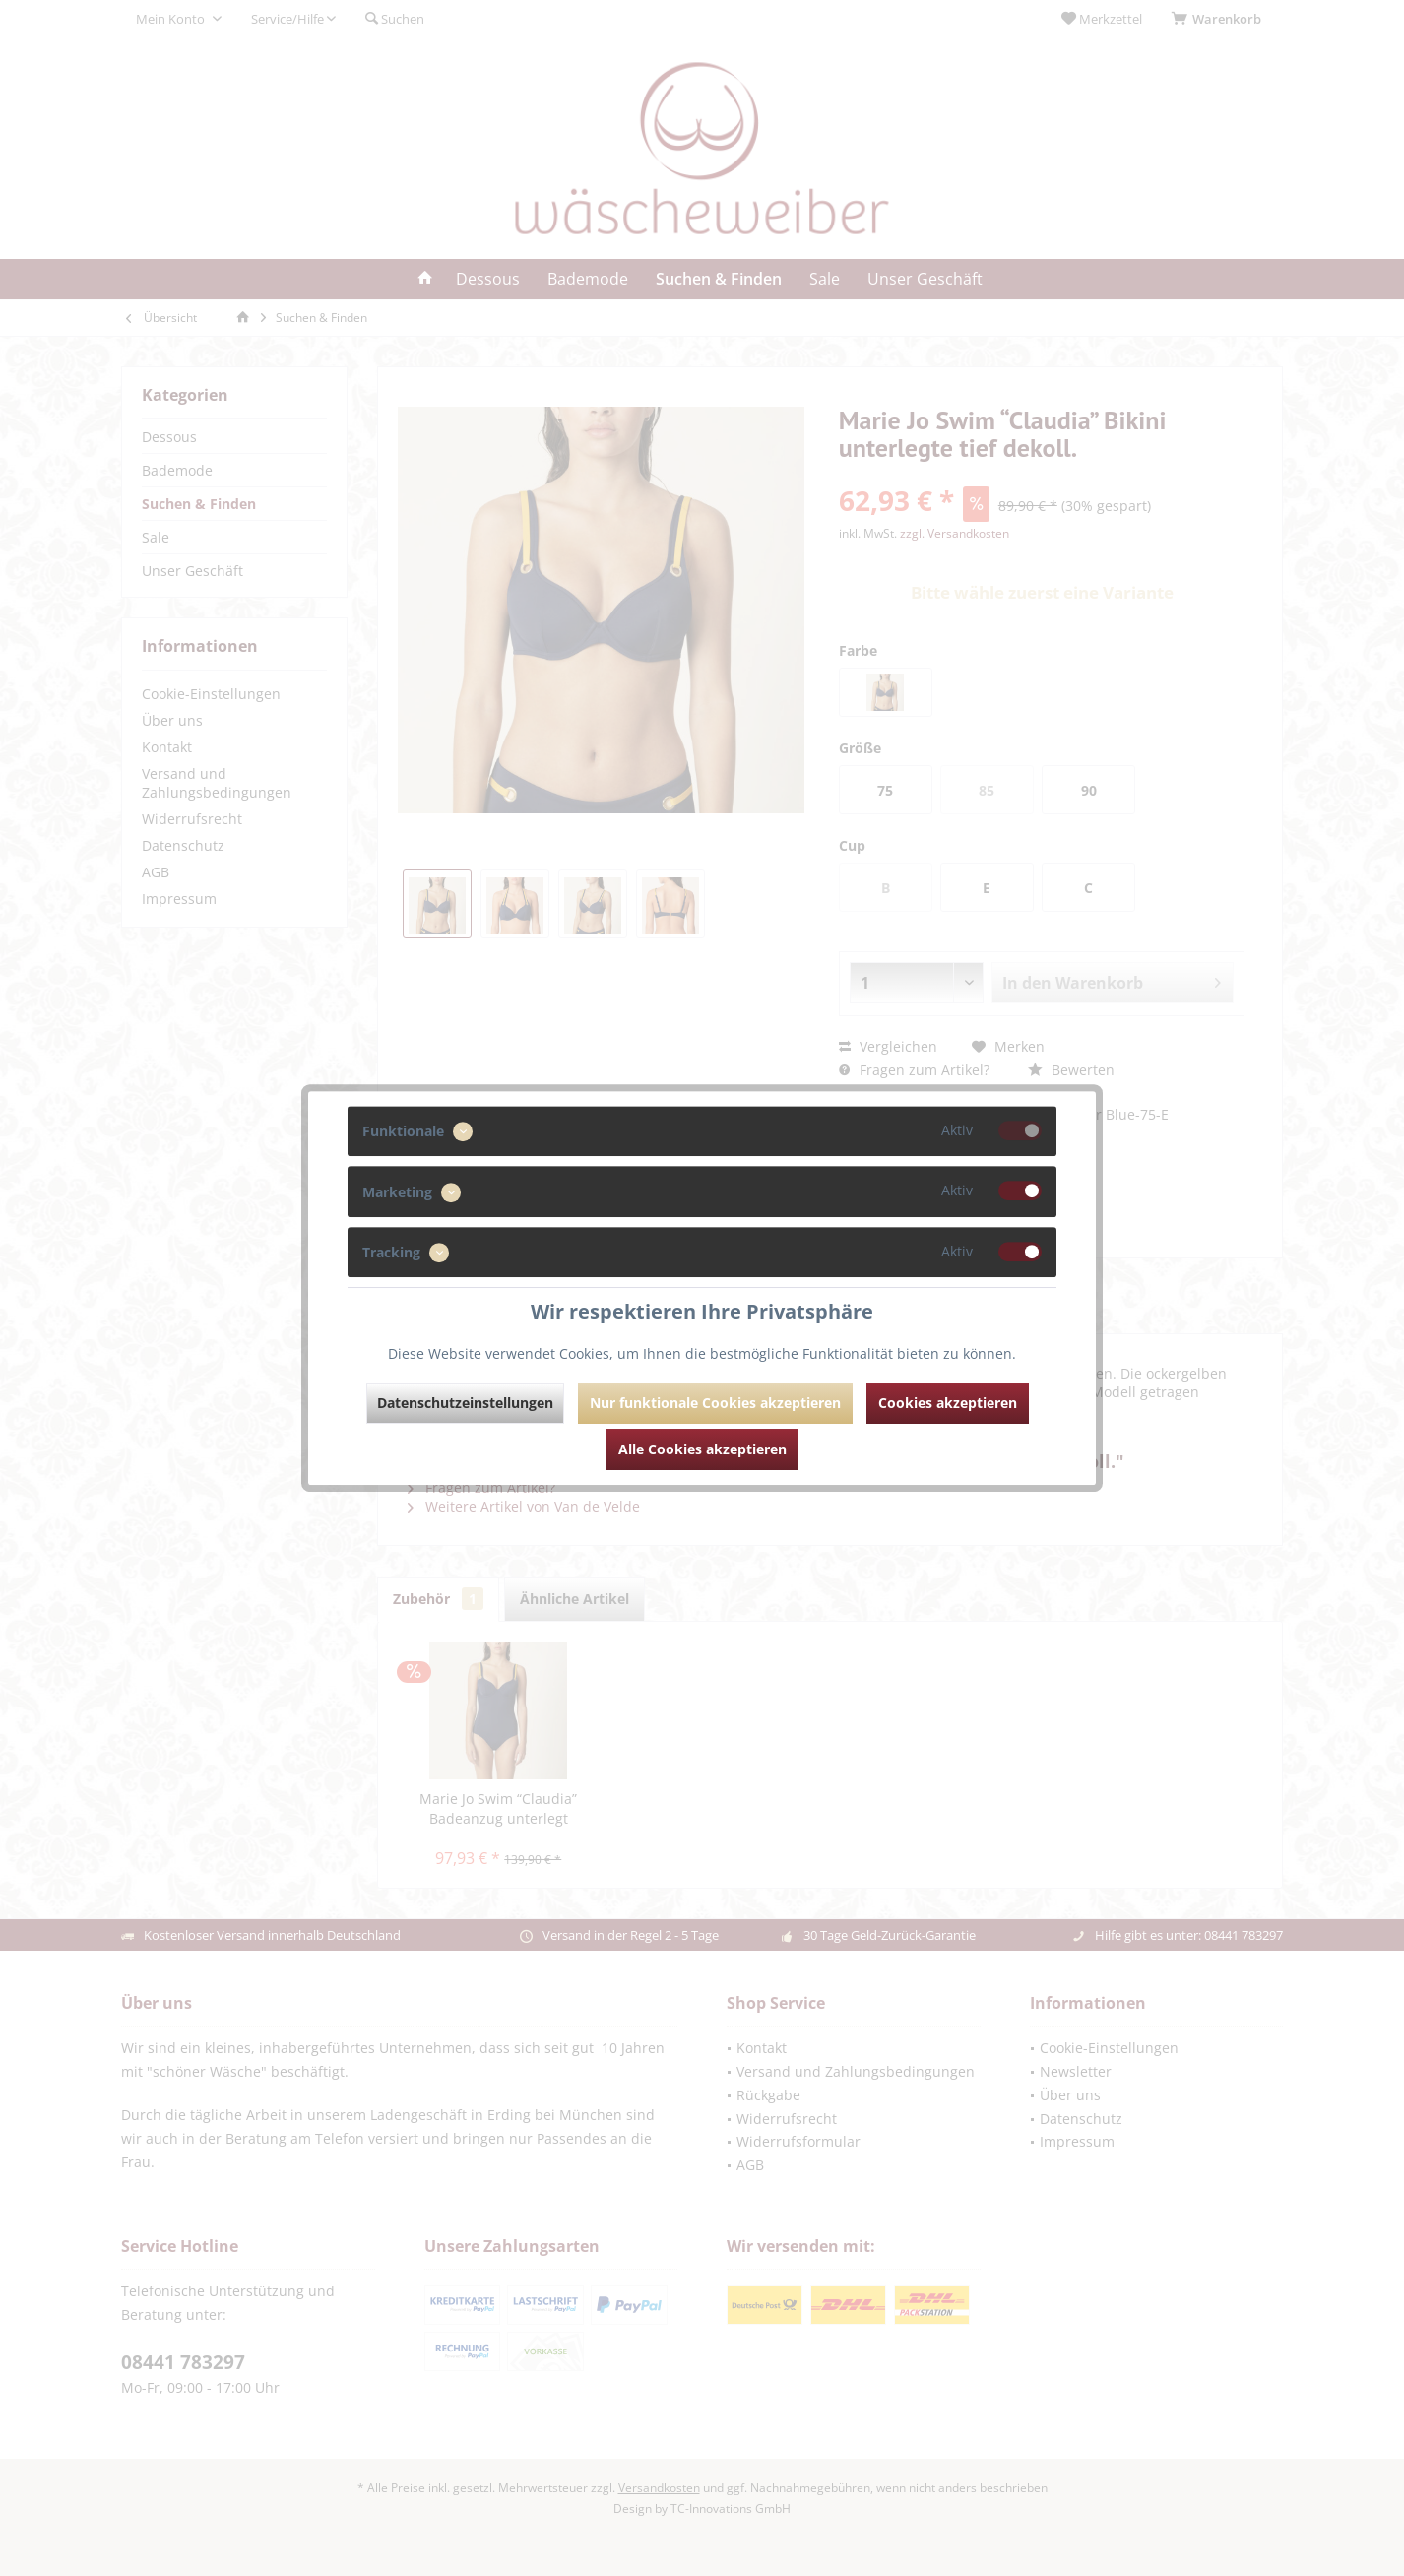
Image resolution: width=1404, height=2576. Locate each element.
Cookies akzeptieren (947, 1402)
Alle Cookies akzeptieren (702, 1449)
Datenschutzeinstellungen (465, 1402)
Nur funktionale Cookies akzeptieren (715, 1402)
